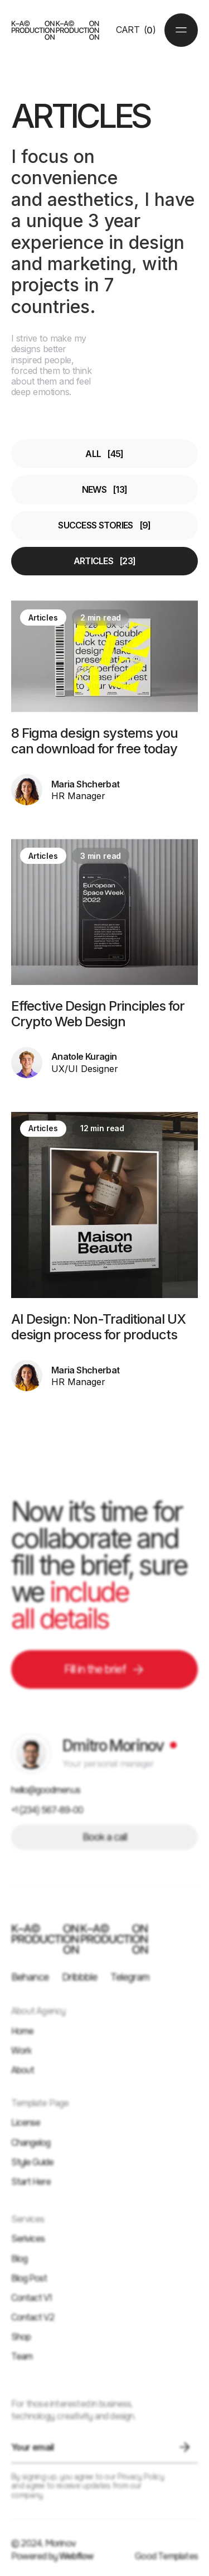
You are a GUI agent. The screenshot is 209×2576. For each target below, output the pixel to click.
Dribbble (79, 1977)
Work (21, 2050)
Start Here (31, 2181)
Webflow (76, 2555)
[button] (135, 30)
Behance (29, 1977)
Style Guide (32, 2162)
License (25, 2122)
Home (22, 2031)
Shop (21, 2337)
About (22, 2070)
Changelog (30, 2142)
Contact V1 (31, 2298)
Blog (19, 2258)
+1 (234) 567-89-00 (47, 1810)
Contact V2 (32, 2317)
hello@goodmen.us (45, 1790)
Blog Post (29, 2278)
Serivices (28, 2238)
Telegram (129, 1977)
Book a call (104, 1837)
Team (21, 2356)
